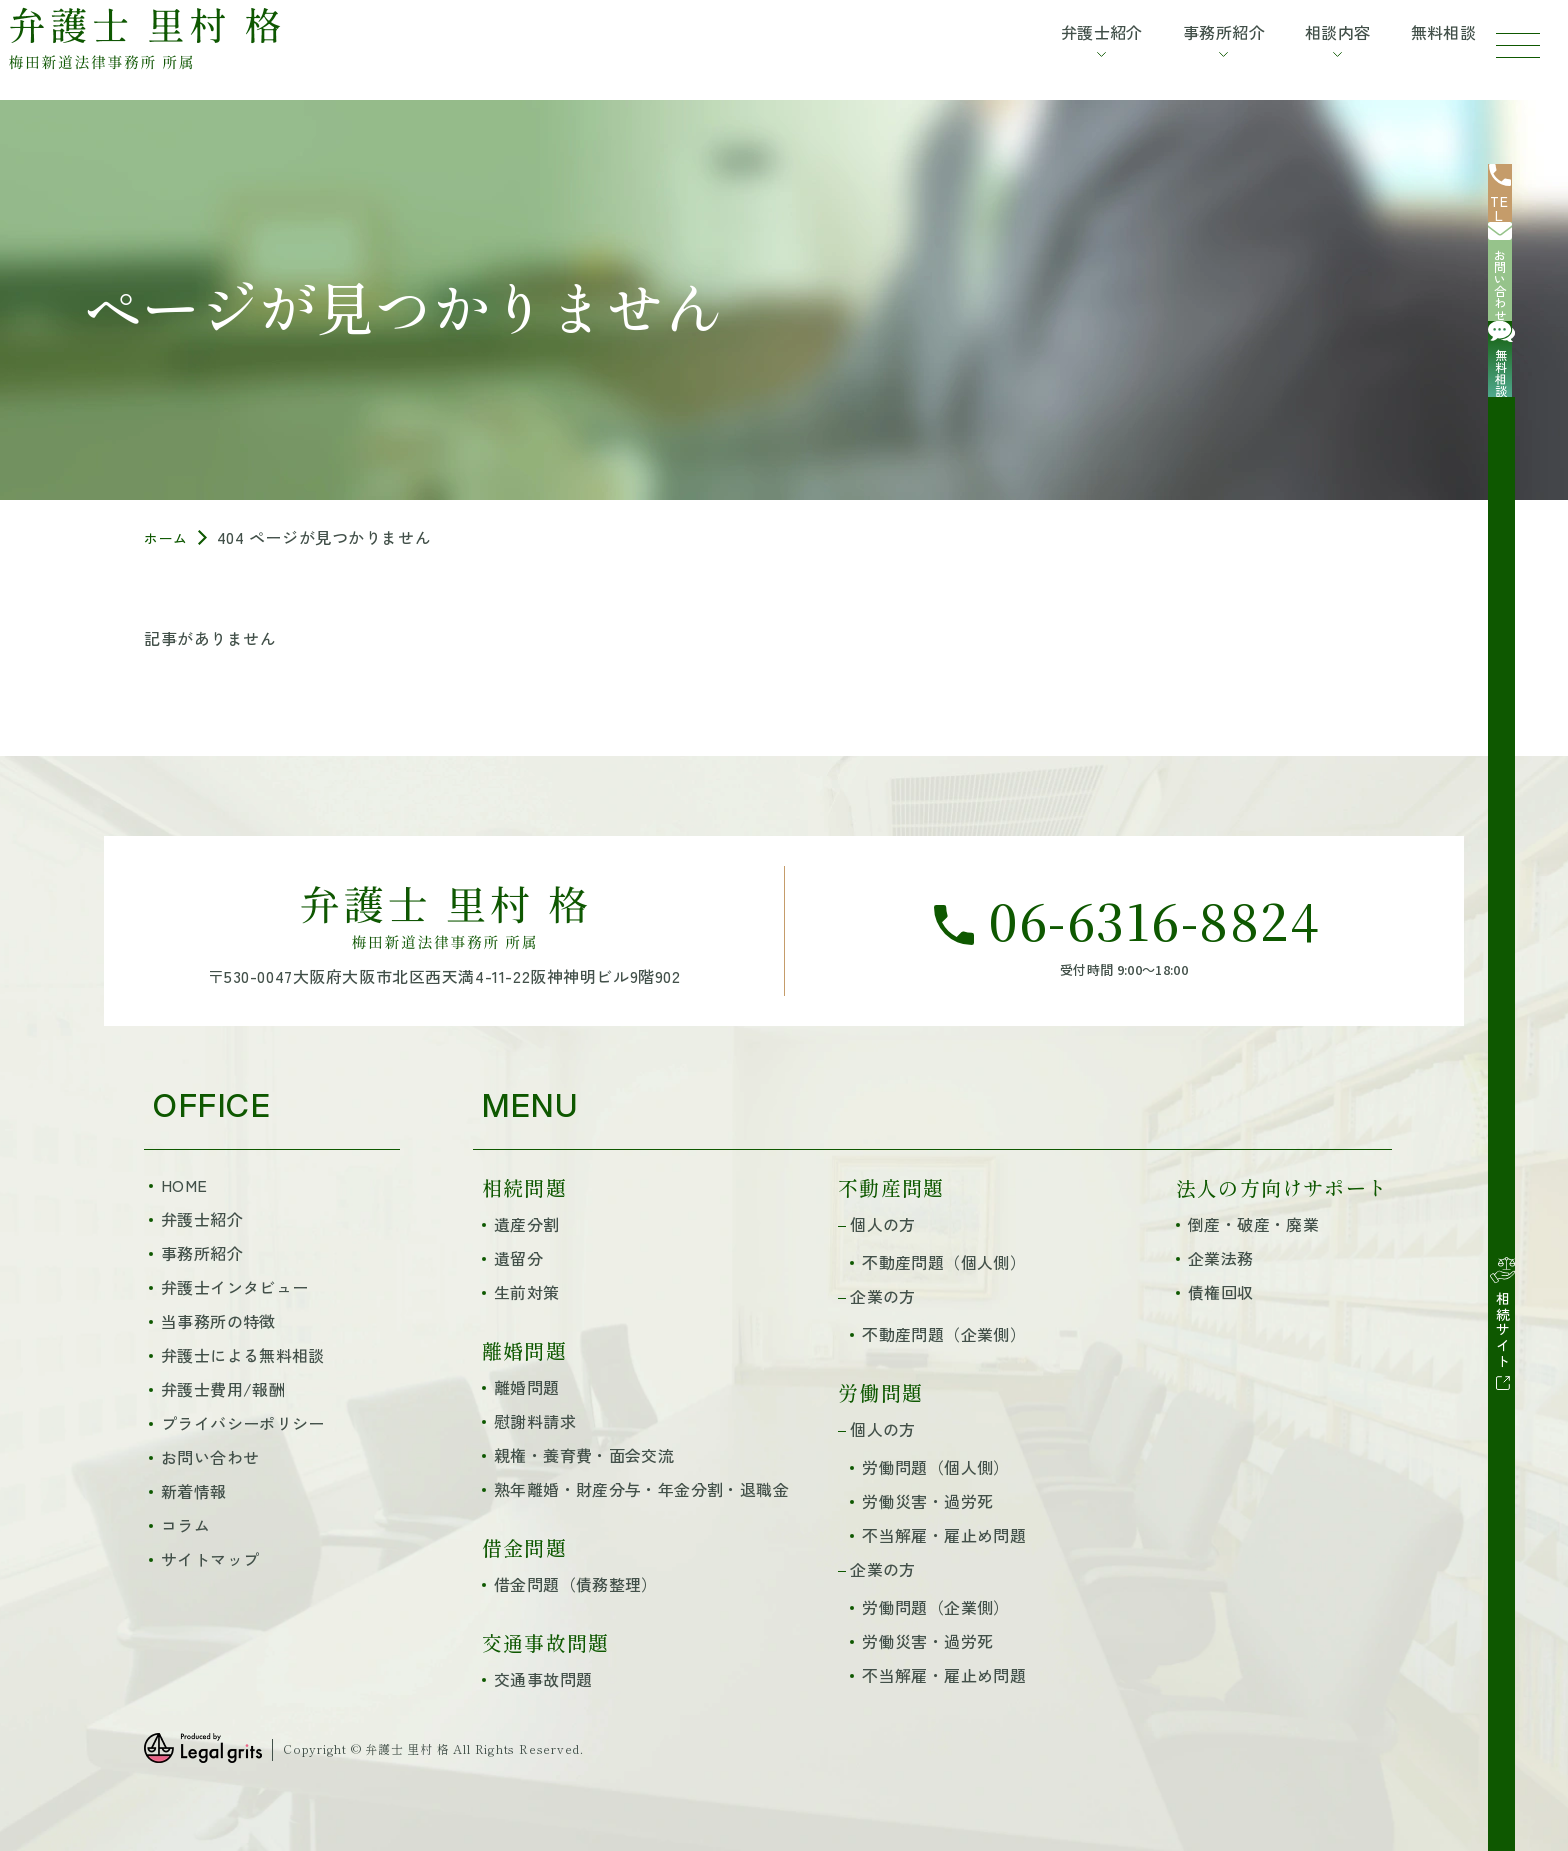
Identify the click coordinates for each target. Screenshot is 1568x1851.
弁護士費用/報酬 (223, 1389)
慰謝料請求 (535, 1421)
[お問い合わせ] (1528, 284)
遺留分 (518, 1258)
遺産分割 (527, 1224)
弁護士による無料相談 (243, 1355)
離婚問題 (527, 1387)
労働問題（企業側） (935, 1607)
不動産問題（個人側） (944, 1262)
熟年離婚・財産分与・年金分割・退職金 (641, 1489)
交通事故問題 (543, 1679)
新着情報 (194, 1491)
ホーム (169, 537)
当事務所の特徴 (218, 1321)
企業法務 (1221, 1258)
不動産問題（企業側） (944, 1334)
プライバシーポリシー (243, 1423)
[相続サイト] (1528, 492)
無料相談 (1421, 43)
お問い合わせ (210, 1457)
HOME (184, 1185)
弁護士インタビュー (234, 1287)
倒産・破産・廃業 (1253, 1224)
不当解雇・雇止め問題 (944, 1535)
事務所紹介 (202, 1253)
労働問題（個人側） (935, 1467)
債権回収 (1221, 1292)
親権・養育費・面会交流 (584, 1455)
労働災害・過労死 (927, 1501)
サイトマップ (210, 1559)
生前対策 (527, 1292)
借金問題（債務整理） (576, 1584)
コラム (185, 1525)
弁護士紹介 (202, 1219)
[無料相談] (1528, 364)
